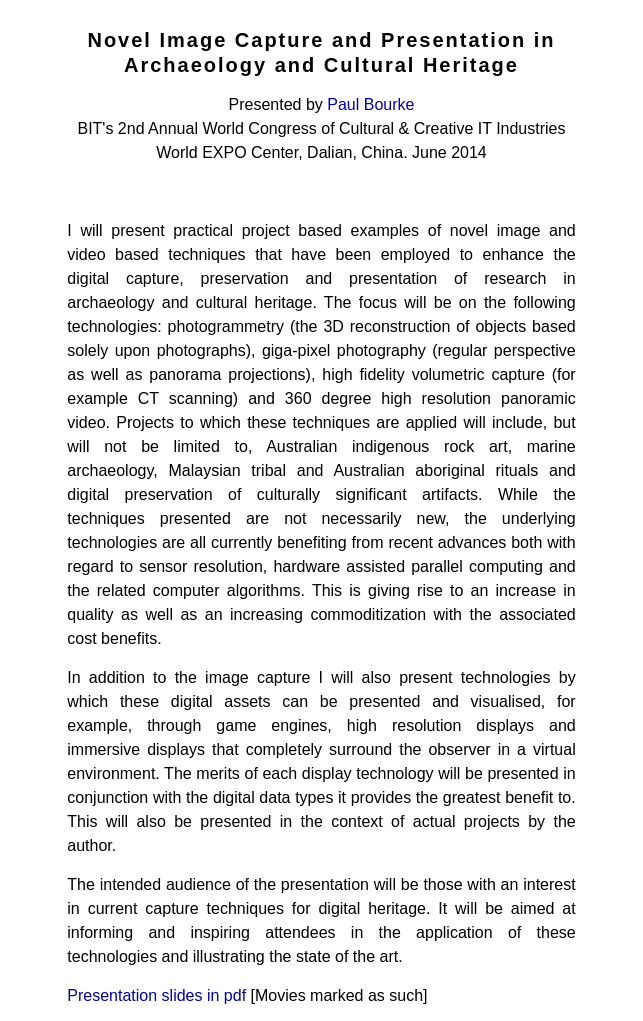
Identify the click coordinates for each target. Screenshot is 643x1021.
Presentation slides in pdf (156, 995)
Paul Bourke (370, 104)
